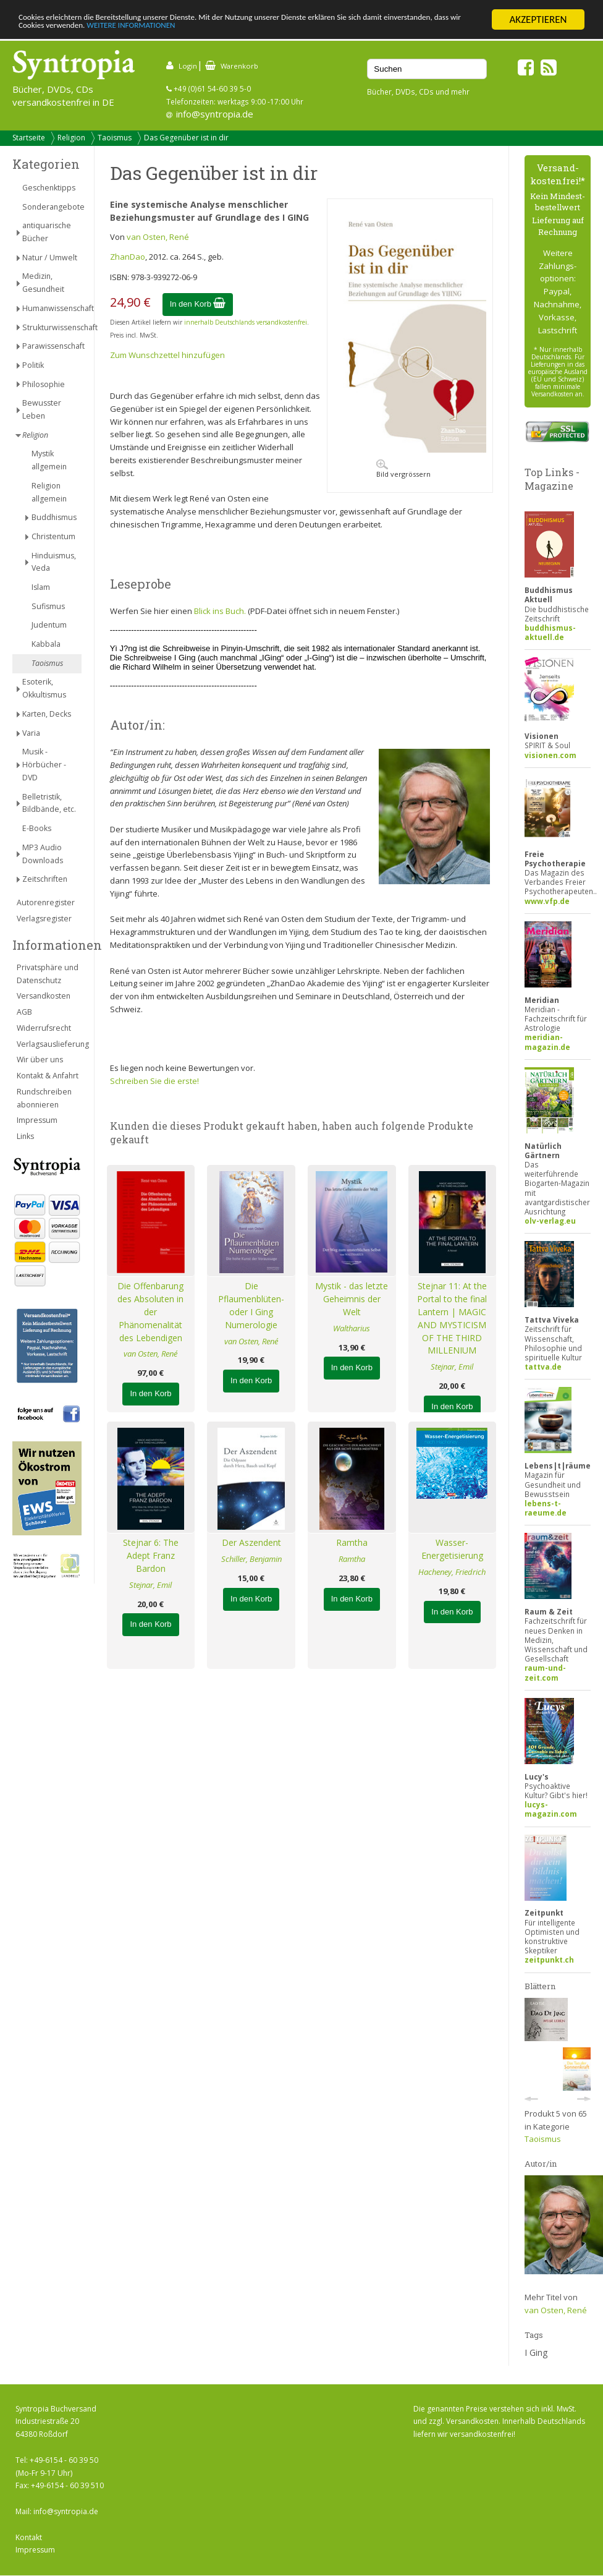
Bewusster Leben (41, 409)
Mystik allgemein (49, 460)
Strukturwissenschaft (52, 327)
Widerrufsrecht (44, 1028)
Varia (31, 733)
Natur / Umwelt (49, 257)
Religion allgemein (49, 492)
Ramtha (352, 1542)
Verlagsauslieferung (49, 1044)
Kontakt (28, 2537)
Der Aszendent (251, 1542)
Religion (71, 137)
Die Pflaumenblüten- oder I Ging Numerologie (251, 1305)
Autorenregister (46, 902)
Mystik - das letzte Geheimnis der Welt (351, 1299)
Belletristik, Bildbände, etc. (49, 803)
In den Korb (198, 304)
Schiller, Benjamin (251, 1558)
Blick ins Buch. (220, 610)
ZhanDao (127, 256)
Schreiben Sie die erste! (154, 1080)
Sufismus (48, 606)
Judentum (49, 625)
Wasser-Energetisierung (452, 1549)
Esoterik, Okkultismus (44, 688)
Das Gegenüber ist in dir (186, 137)
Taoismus (115, 137)
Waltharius (351, 1328)
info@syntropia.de (214, 114)
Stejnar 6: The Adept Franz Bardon (151, 1555)
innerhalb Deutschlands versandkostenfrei (245, 322)
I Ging (536, 2352)
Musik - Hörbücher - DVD (44, 764)
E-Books (36, 828)
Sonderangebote (52, 207)
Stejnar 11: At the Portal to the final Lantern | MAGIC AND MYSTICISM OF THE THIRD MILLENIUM (452, 1318)
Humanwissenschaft (52, 308)
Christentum (53, 536)
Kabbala (46, 644)
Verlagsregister (44, 918)
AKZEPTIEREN (538, 19)
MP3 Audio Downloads (42, 854)
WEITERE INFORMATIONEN (294, 30)
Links (25, 1136)
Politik (33, 365)
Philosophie (43, 384)
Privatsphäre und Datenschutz (47, 974)
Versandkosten (43, 996)
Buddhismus (54, 517)
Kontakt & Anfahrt (47, 1075)
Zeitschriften (44, 879)
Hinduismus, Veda (54, 562)
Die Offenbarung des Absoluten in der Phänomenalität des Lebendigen (150, 1311)
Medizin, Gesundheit (43, 282)
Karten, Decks (46, 714)
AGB (24, 1012)
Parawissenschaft (52, 346)
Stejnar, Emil (452, 1366)
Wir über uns (40, 1059)
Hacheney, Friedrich (452, 1571)
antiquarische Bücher (46, 232)
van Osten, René (158, 236)
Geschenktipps (48, 187)
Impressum (37, 1120)
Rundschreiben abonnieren (44, 1098)
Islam (41, 587)
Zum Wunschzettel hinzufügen (167, 354)
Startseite (28, 137)
